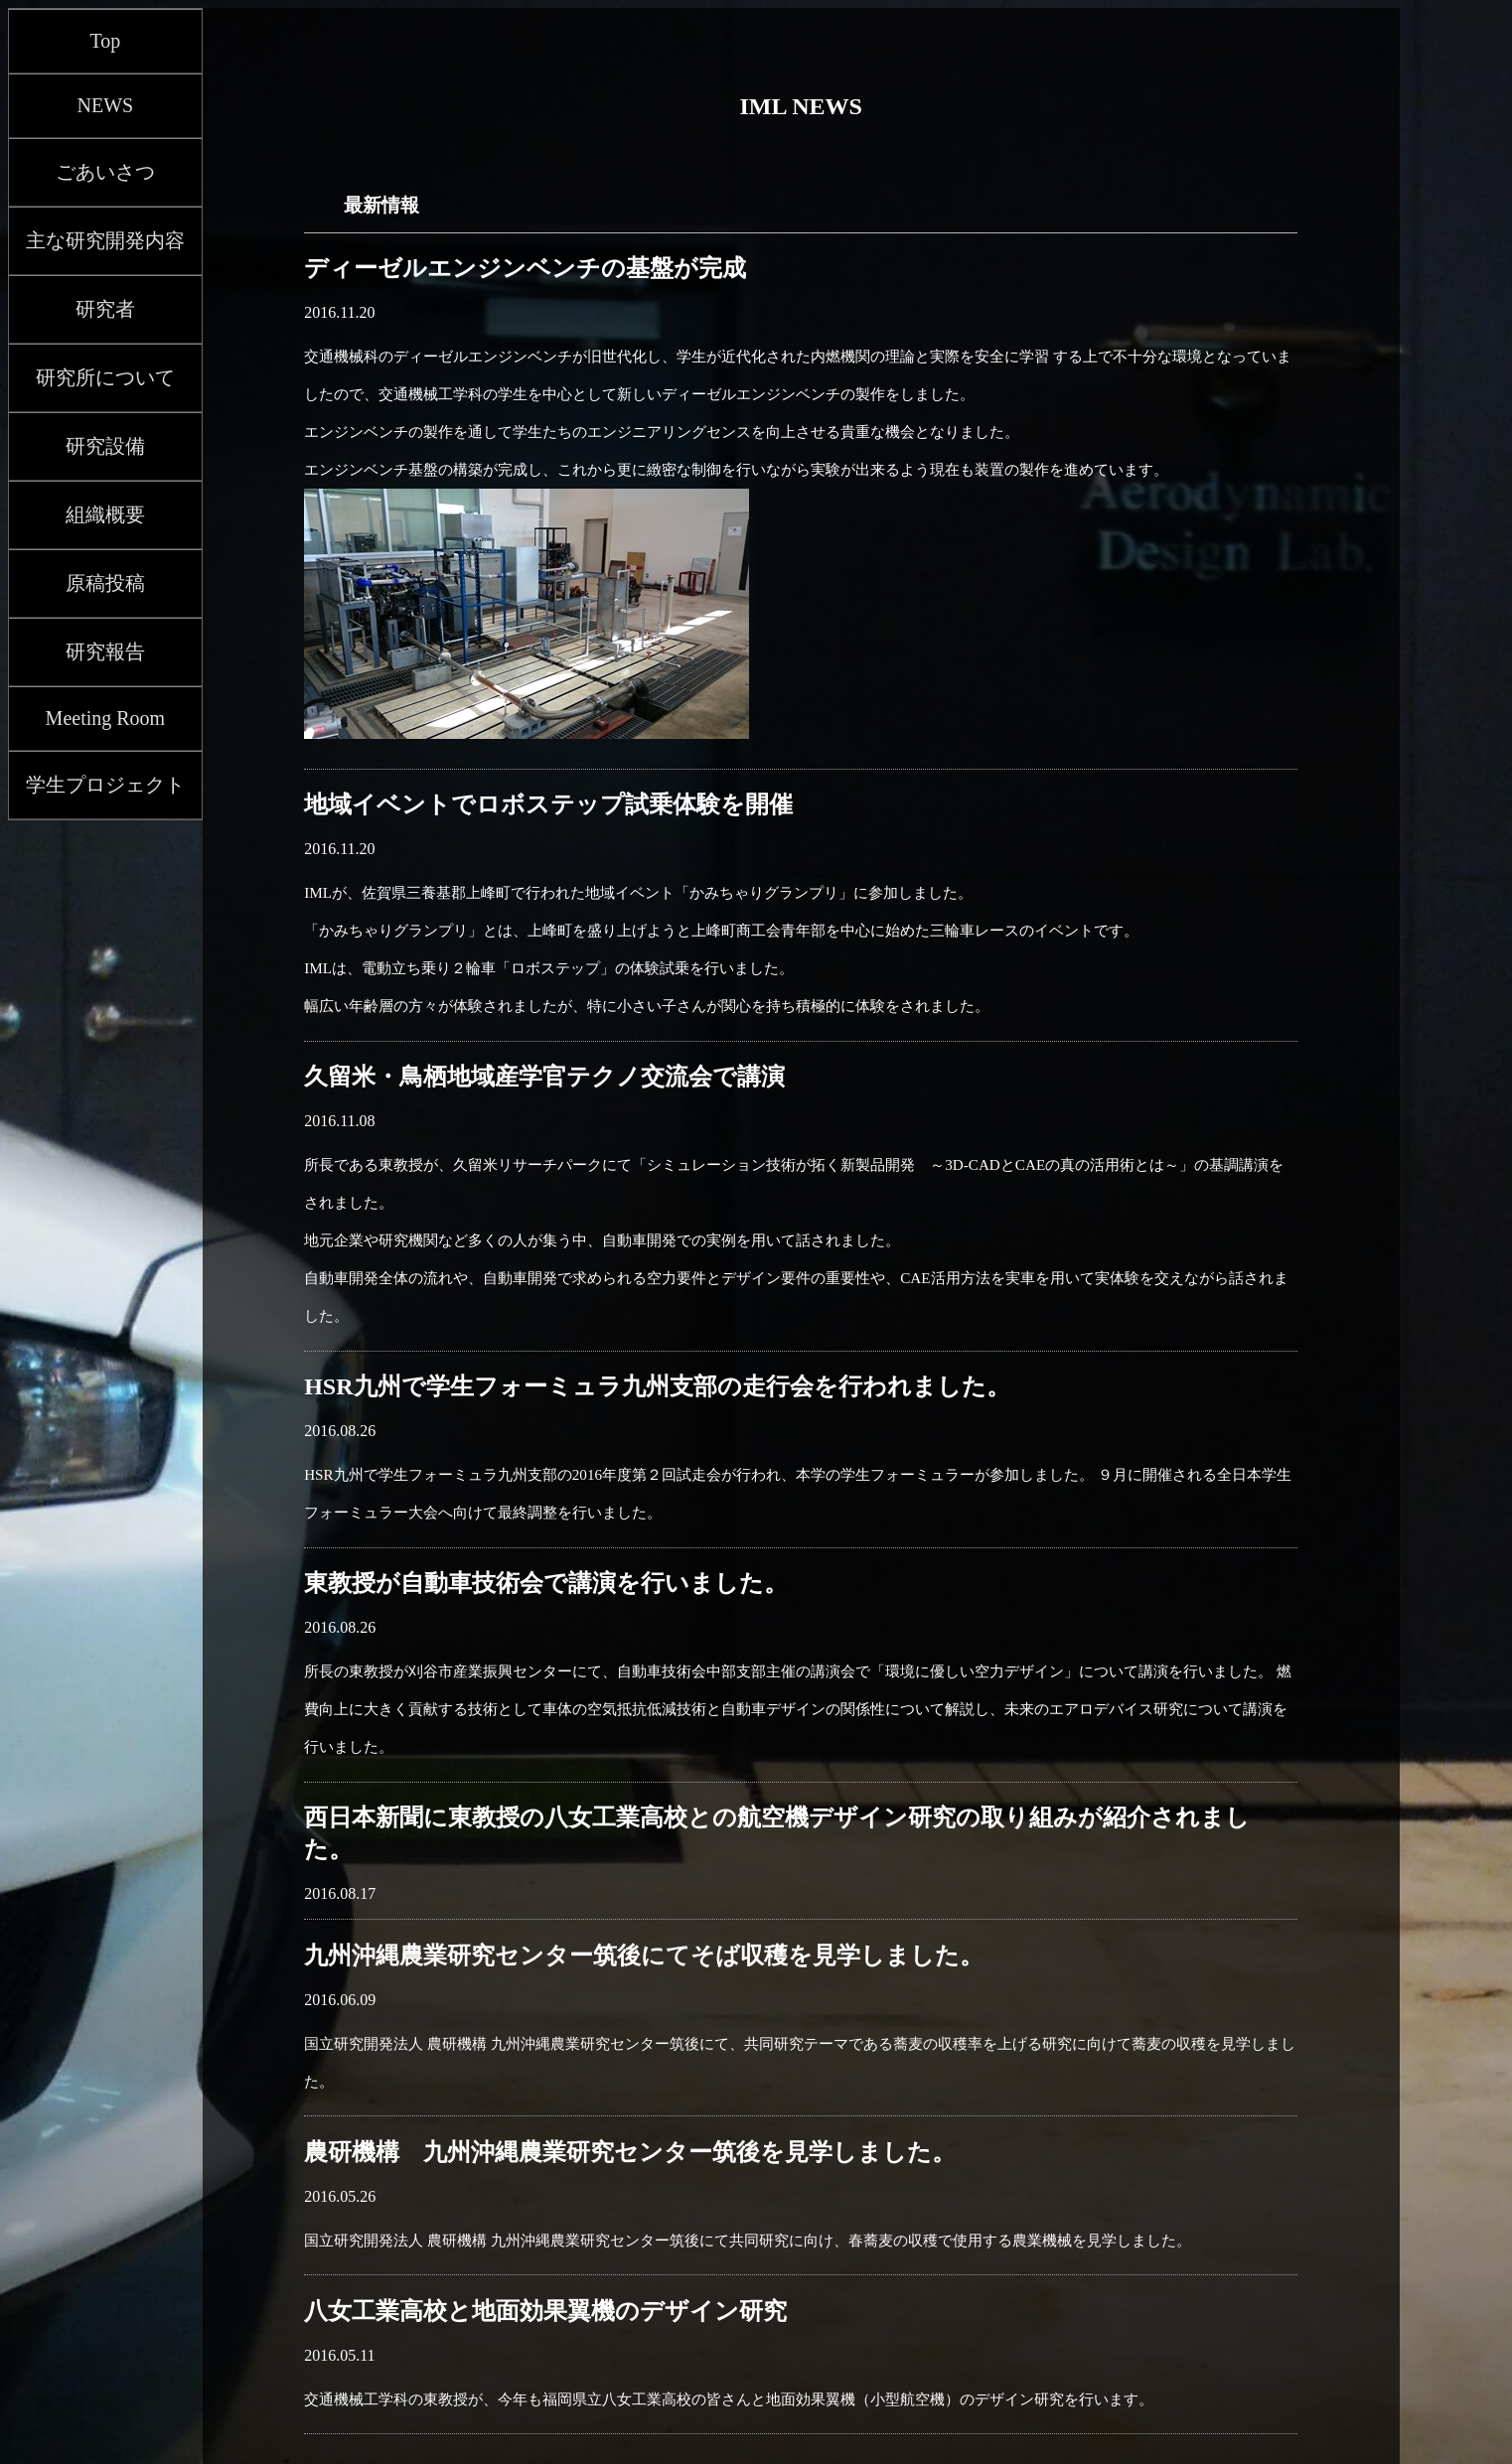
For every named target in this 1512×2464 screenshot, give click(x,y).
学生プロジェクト (105, 785)
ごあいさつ (105, 172)
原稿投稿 (105, 583)
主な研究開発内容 (105, 240)
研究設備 (105, 446)
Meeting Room (106, 718)
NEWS (105, 105)
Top (104, 41)
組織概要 (105, 514)
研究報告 (105, 651)
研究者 (105, 309)
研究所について (105, 377)
